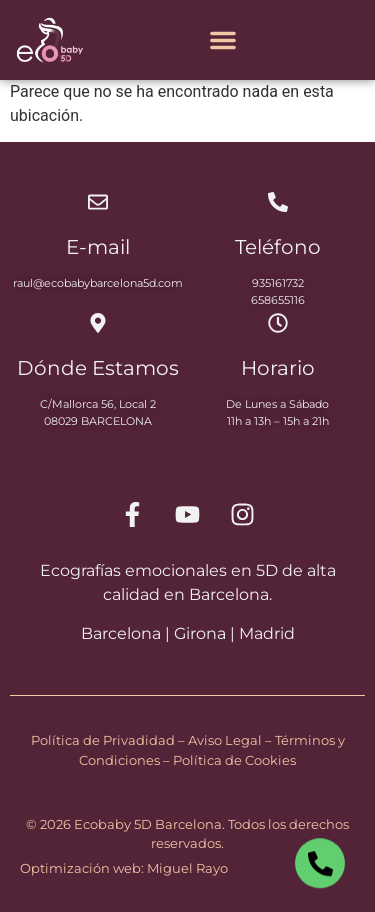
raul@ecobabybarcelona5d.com (98, 283)
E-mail (98, 247)
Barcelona (121, 633)
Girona (200, 633)
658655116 (278, 300)
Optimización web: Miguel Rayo (124, 868)
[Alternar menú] (223, 40)
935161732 (278, 283)
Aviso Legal (225, 740)
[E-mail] (98, 202)
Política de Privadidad (103, 740)
